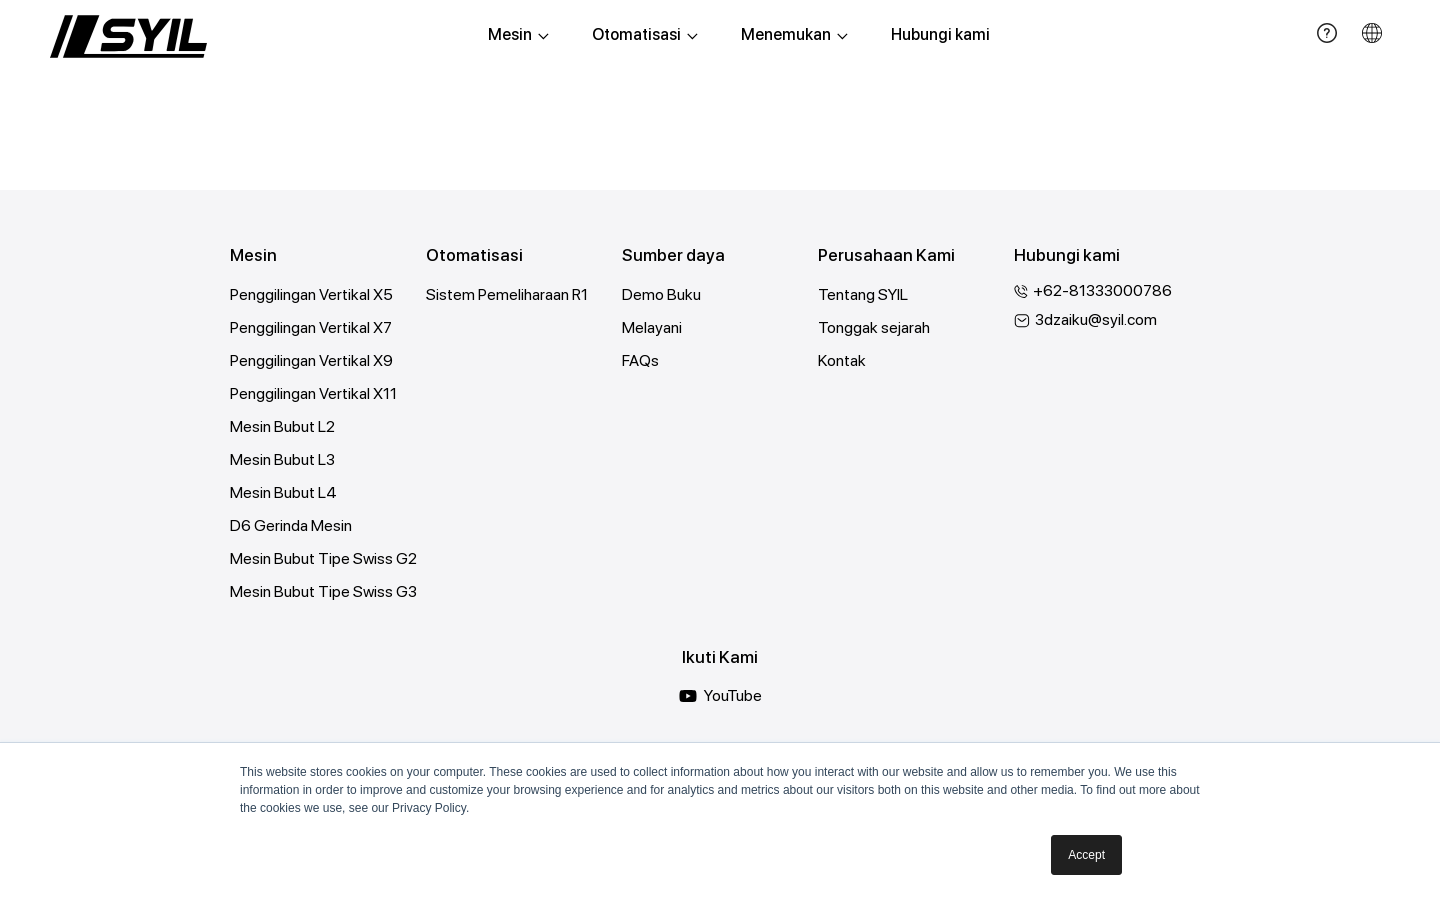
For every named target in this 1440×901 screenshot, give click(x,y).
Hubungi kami (940, 34)
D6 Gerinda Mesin (291, 525)
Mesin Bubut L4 (283, 492)
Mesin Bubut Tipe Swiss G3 (324, 591)
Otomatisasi (645, 34)
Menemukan (794, 34)
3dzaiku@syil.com (1096, 319)
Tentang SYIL (863, 294)
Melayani (652, 327)
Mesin (518, 34)
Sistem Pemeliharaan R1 (507, 294)
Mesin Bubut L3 (283, 459)
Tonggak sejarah (874, 327)
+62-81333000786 (1104, 290)
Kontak (842, 360)
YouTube (720, 696)
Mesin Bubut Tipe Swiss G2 (323, 558)
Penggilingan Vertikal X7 (311, 327)
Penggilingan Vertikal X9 (311, 360)
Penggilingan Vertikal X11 (313, 393)
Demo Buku (661, 294)
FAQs (640, 360)
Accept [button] (1086, 855)
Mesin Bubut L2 (282, 426)
